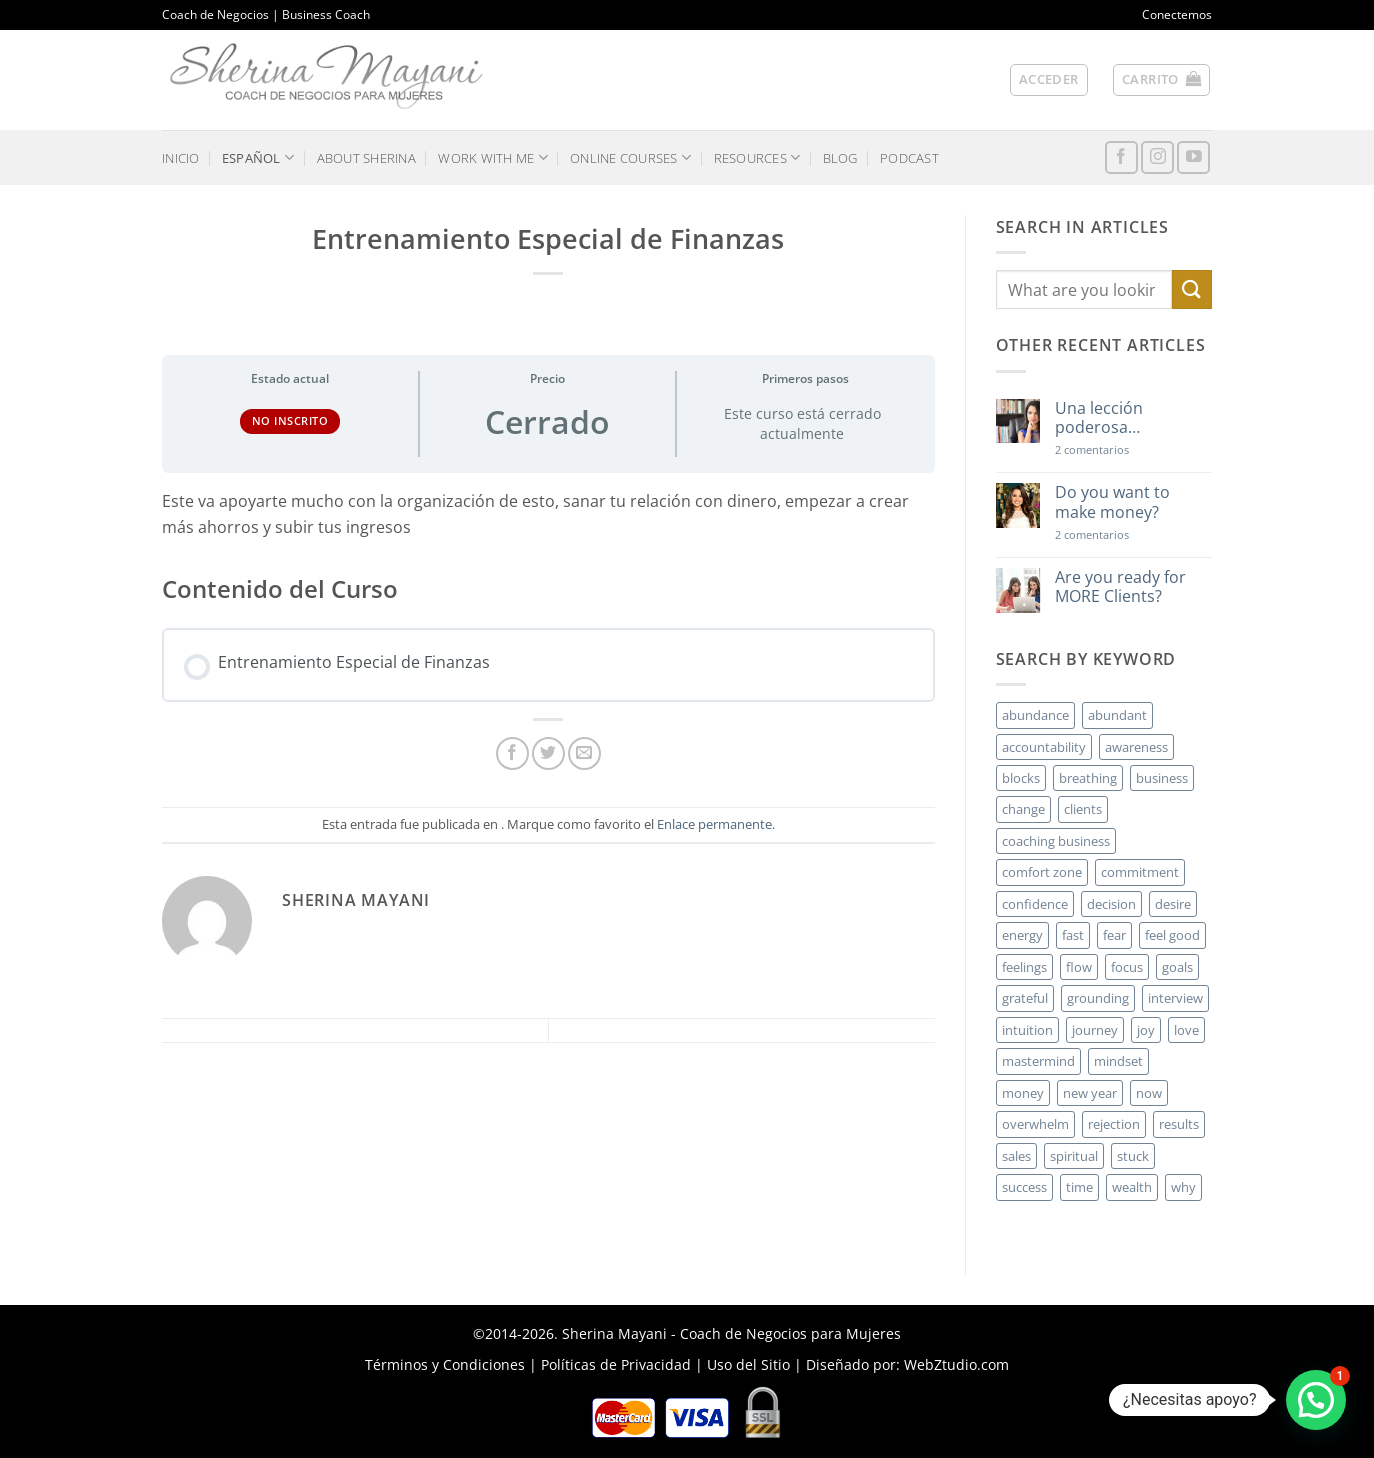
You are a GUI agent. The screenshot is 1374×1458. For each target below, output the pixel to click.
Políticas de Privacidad (616, 1364)
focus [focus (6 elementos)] (1127, 967)
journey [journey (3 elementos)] (1095, 1030)
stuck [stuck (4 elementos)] (1133, 1156)
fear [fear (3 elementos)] (1114, 935)
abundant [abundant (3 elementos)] (1117, 715)
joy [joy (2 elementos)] (1146, 1030)
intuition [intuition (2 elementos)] (1027, 1030)
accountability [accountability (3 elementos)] (1044, 747)
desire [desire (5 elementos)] (1173, 904)
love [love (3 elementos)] (1186, 1030)
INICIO (181, 158)
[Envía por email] (584, 753)
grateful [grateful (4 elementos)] (1025, 998)
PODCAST (909, 158)
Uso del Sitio (748, 1364)
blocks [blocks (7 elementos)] (1021, 778)
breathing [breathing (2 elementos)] (1088, 778)
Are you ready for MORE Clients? (1120, 587)
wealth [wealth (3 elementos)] (1132, 1187)
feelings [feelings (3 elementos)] (1024, 967)
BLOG (840, 158)
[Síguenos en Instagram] (1157, 157)
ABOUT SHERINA (366, 158)
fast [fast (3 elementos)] (1073, 935)
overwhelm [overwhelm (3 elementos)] (1035, 1124)
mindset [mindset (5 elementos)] (1118, 1061)
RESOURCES (757, 157)
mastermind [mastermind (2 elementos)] (1038, 1061)
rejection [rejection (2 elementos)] (1114, 1124)
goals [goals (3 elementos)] (1177, 967)
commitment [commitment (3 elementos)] (1140, 872)
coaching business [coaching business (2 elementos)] (1056, 841)
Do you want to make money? (1112, 502)
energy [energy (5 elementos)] (1022, 935)
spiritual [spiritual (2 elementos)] (1074, 1156)
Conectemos (1177, 14)
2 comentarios (1121, 449)
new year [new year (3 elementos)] (1090, 1093)
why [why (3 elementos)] (1183, 1187)
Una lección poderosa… (1099, 418)
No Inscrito (290, 420)
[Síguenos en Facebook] (1121, 157)
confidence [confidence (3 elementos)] (1035, 904)
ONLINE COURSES (630, 157)
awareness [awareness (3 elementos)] (1136, 747)
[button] (1049, 80)
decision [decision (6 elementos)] (1111, 904)
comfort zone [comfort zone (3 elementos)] (1042, 872)
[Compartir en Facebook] (512, 753)
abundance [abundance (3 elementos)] (1035, 715)
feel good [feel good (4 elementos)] (1172, 935)
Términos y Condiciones (445, 1364)
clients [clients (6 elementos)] (1083, 809)
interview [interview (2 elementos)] (1175, 998)
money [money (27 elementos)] (1023, 1093)
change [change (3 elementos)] (1023, 809)
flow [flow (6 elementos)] (1079, 967)
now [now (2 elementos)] (1149, 1093)
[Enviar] (1192, 289)
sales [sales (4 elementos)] (1016, 1156)
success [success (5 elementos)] (1024, 1187)
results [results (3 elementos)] (1179, 1124)
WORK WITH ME (493, 157)
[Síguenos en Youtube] (1193, 157)
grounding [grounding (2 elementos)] (1098, 998)
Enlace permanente (714, 824)
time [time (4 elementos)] (1079, 1187)
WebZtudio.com (956, 1364)
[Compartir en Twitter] (548, 753)
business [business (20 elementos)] (1162, 778)
